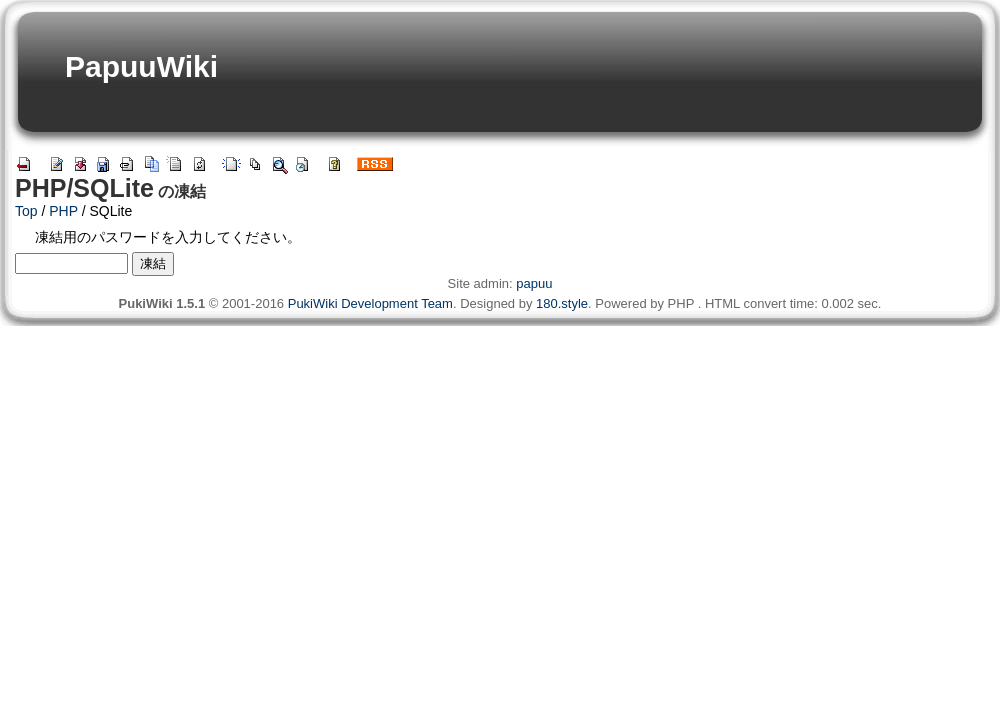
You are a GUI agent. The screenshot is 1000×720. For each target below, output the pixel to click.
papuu (534, 283)
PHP (63, 211)
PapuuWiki (141, 66)
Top (26, 211)
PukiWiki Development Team (370, 303)
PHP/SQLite (84, 188)
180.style (562, 303)
